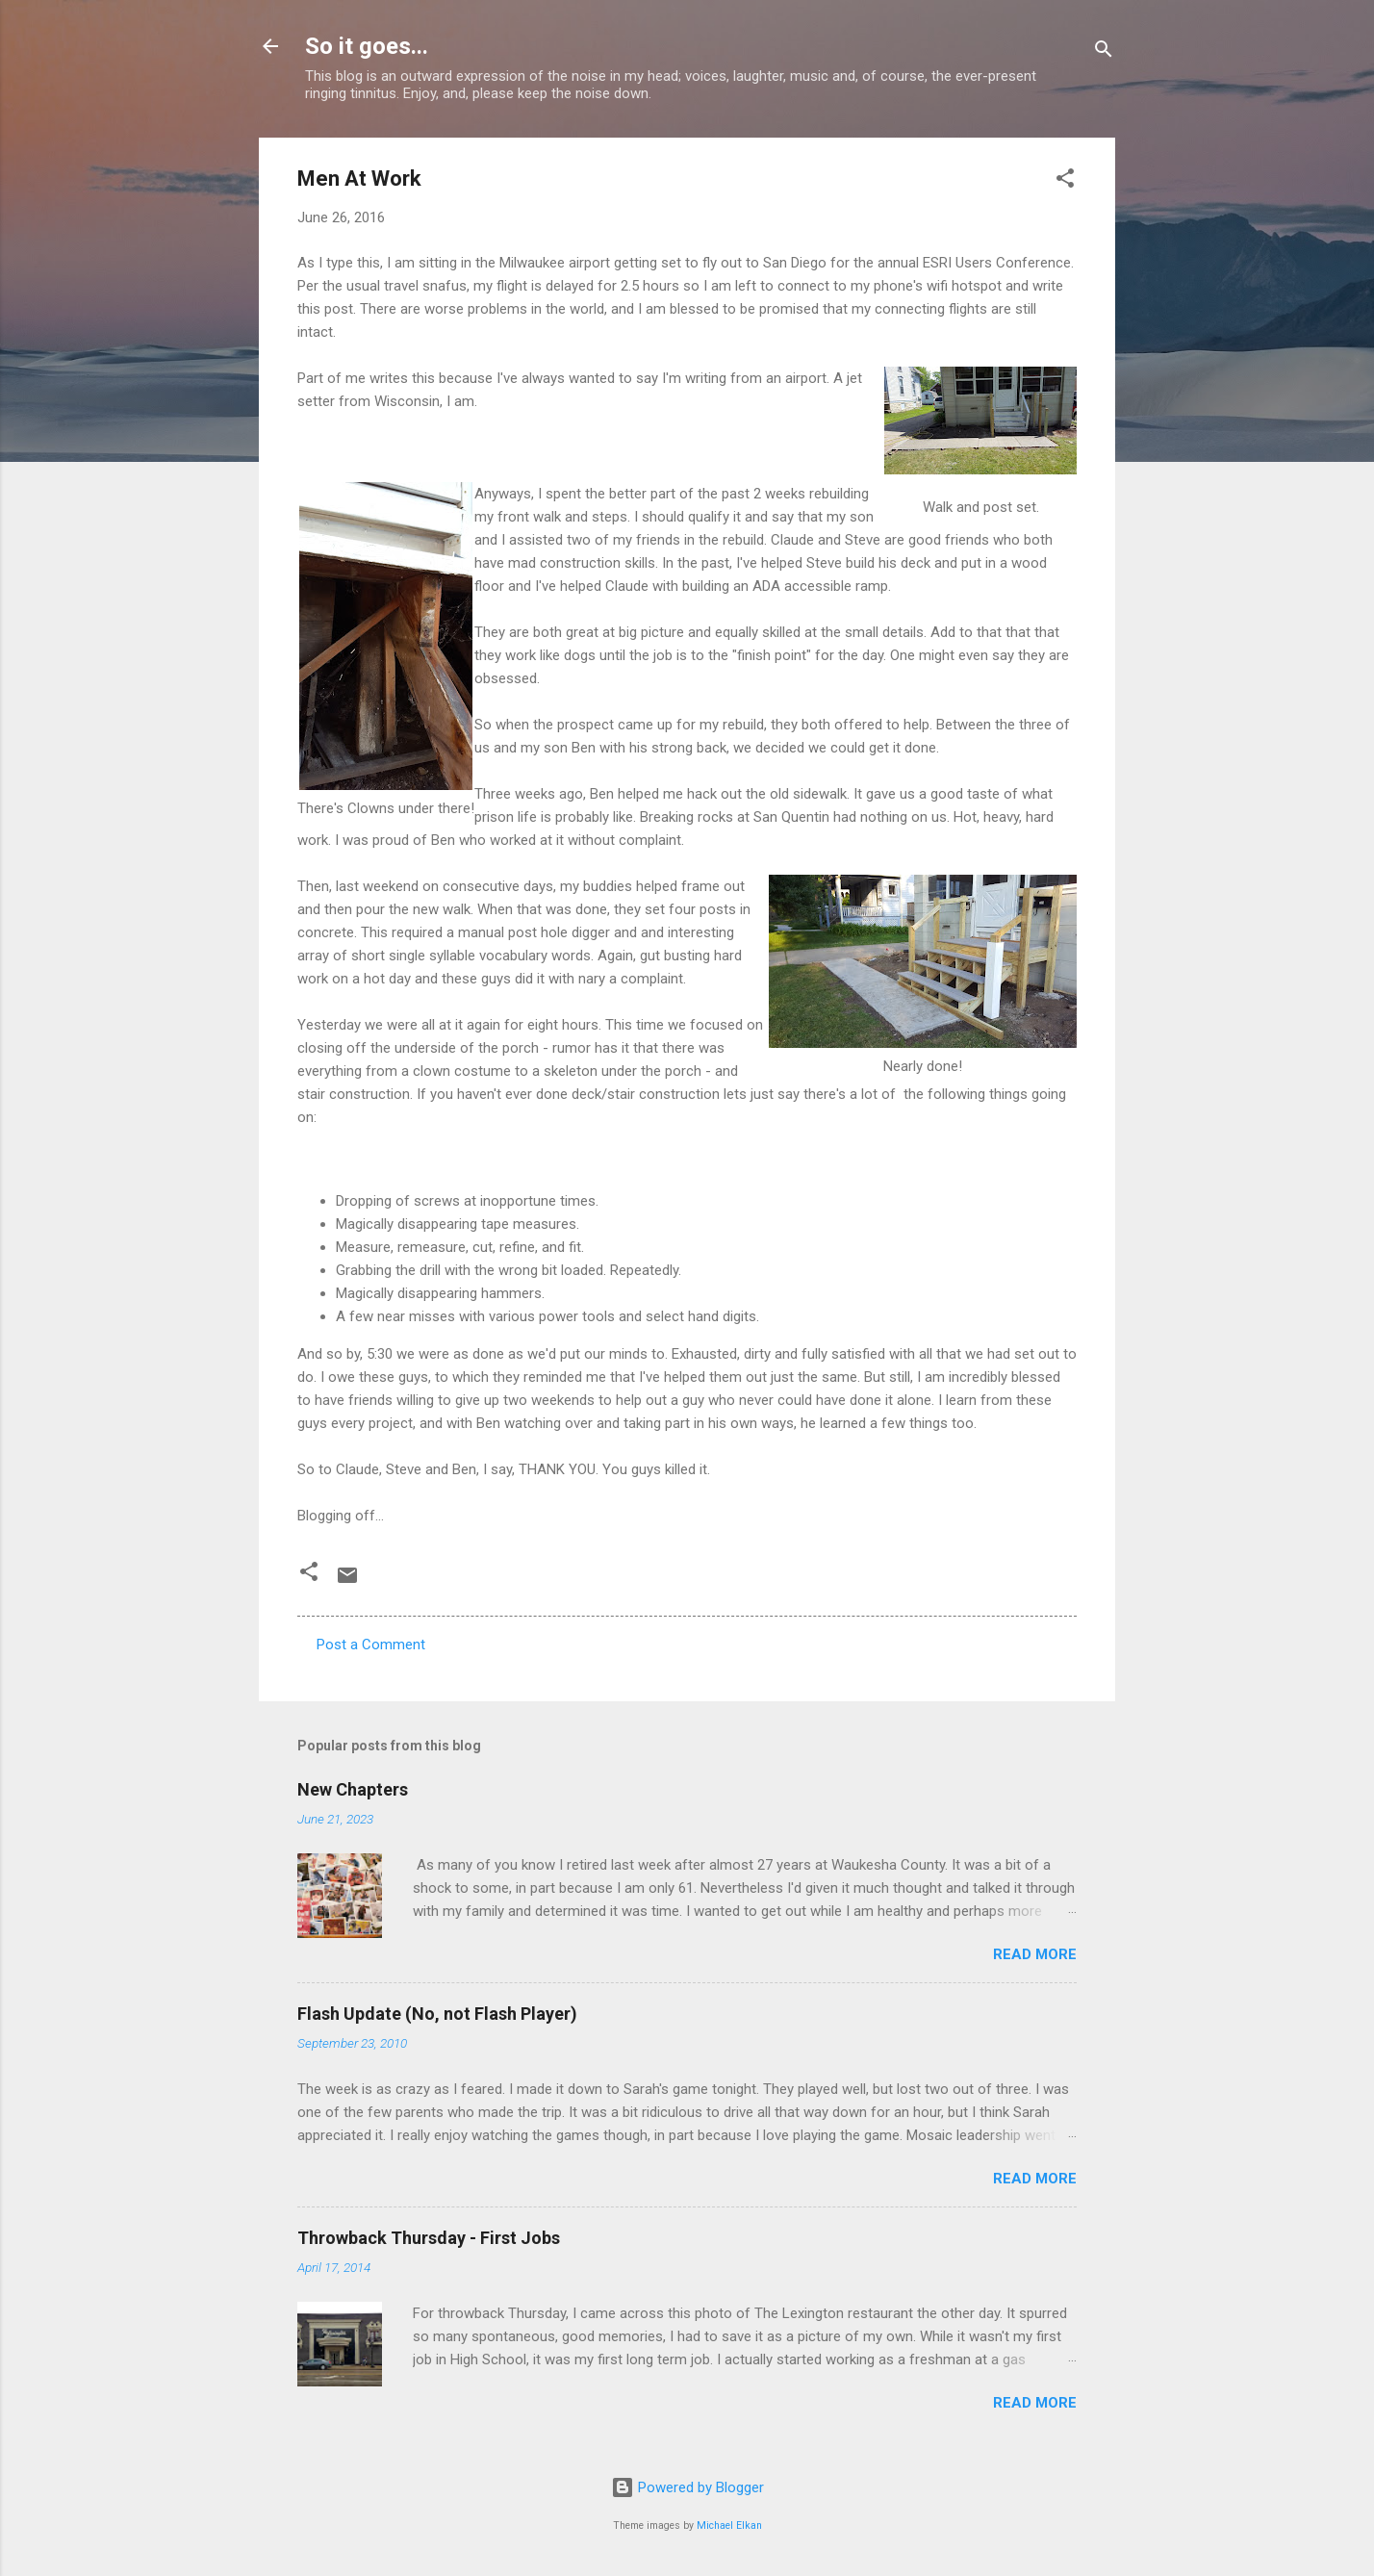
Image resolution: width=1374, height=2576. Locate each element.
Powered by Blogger (687, 2487)
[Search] (1103, 52)
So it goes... (366, 46)
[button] (1065, 181)
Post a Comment (371, 1644)
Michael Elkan (729, 2525)
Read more (1035, 1954)
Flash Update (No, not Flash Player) (437, 2013)
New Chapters (352, 1789)
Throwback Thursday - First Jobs (428, 2238)
